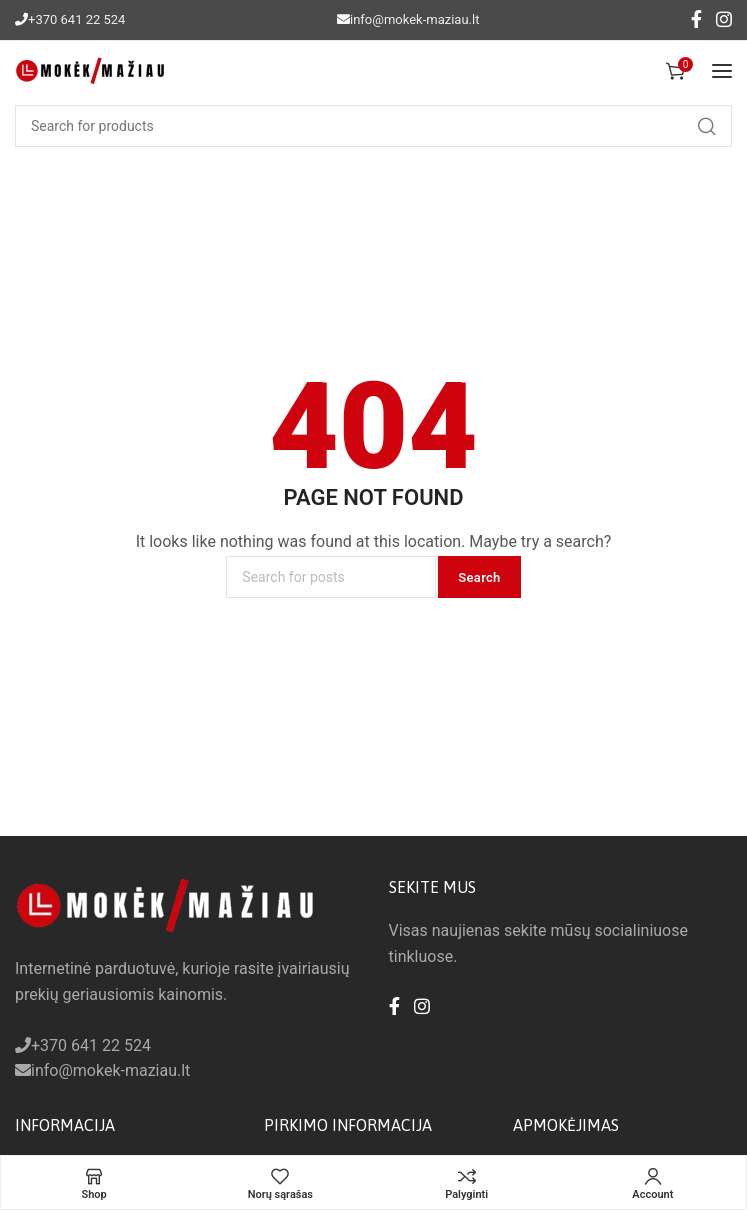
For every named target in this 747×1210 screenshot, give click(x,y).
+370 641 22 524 (76, 19)
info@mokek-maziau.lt (414, 19)
